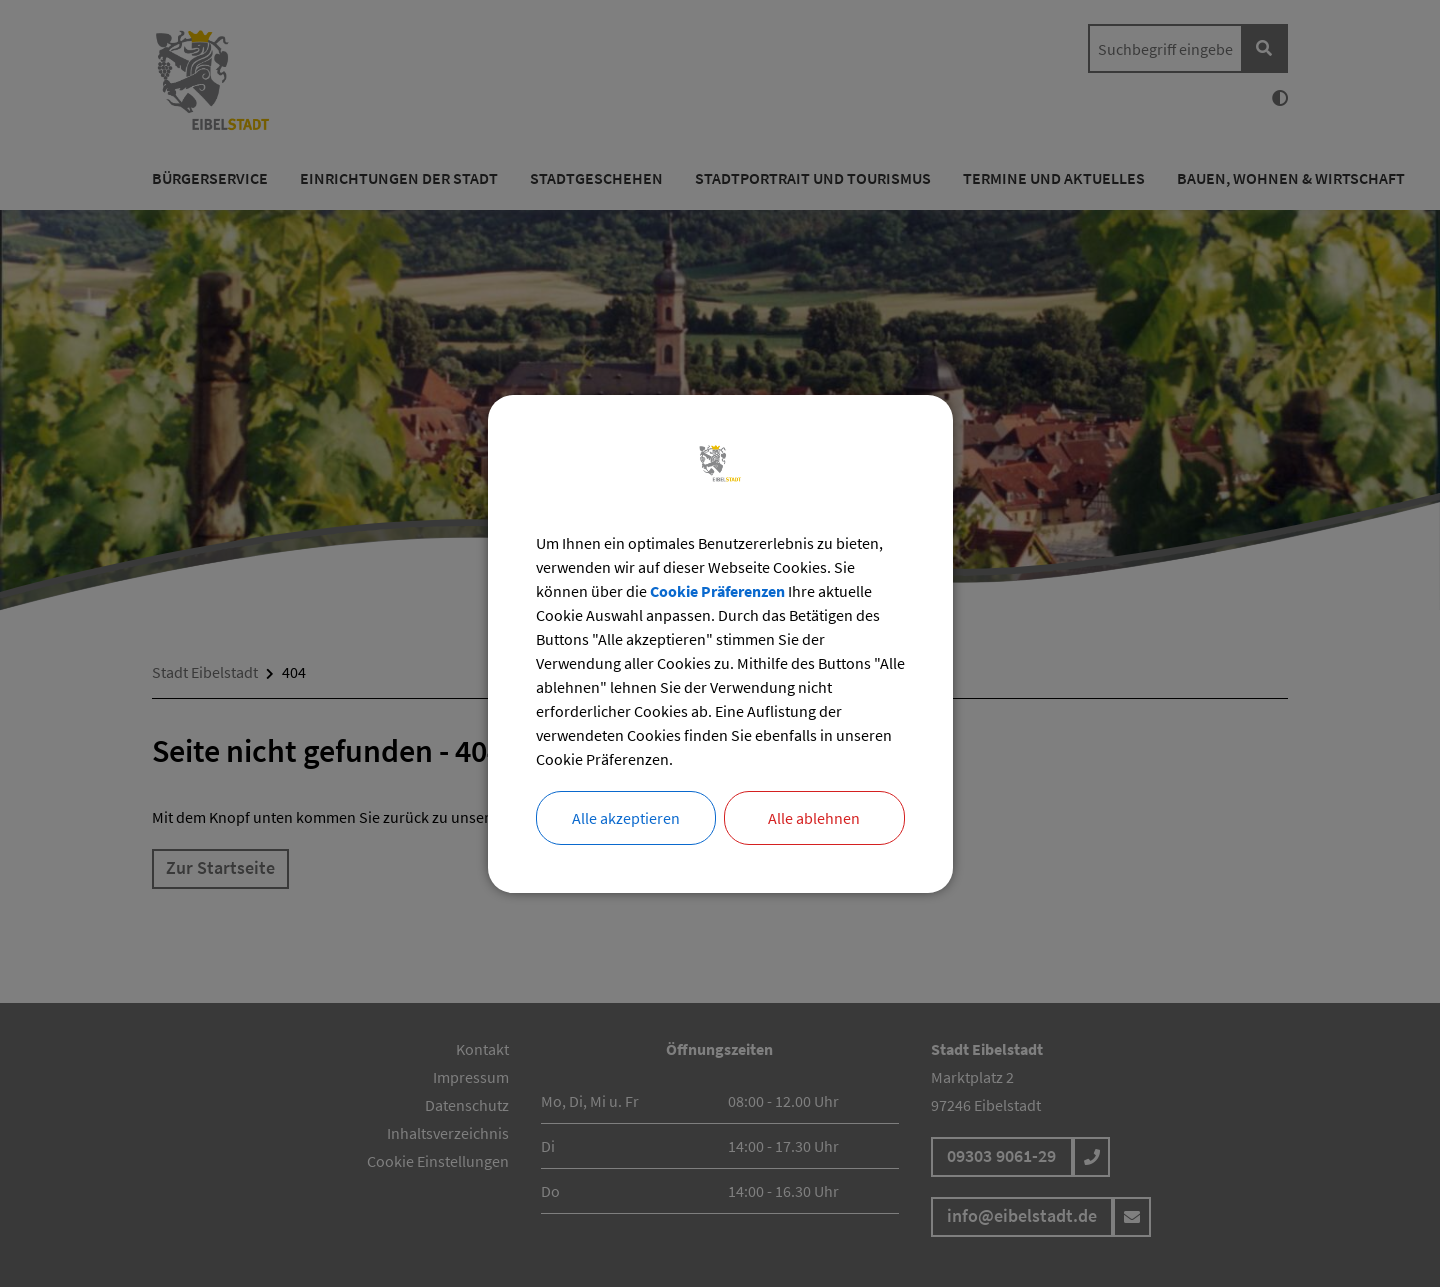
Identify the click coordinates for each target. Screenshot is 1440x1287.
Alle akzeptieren (626, 818)
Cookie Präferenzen (717, 591)
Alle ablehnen (814, 818)
